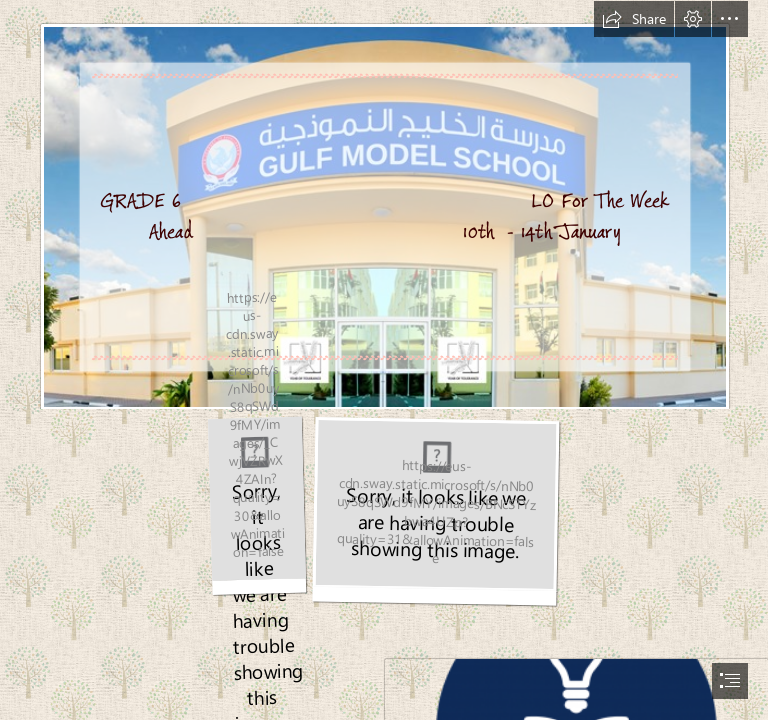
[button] (634, 19)
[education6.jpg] (256, 510)
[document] (384, 360)
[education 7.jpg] (435, 511)
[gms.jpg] (384, 205)
